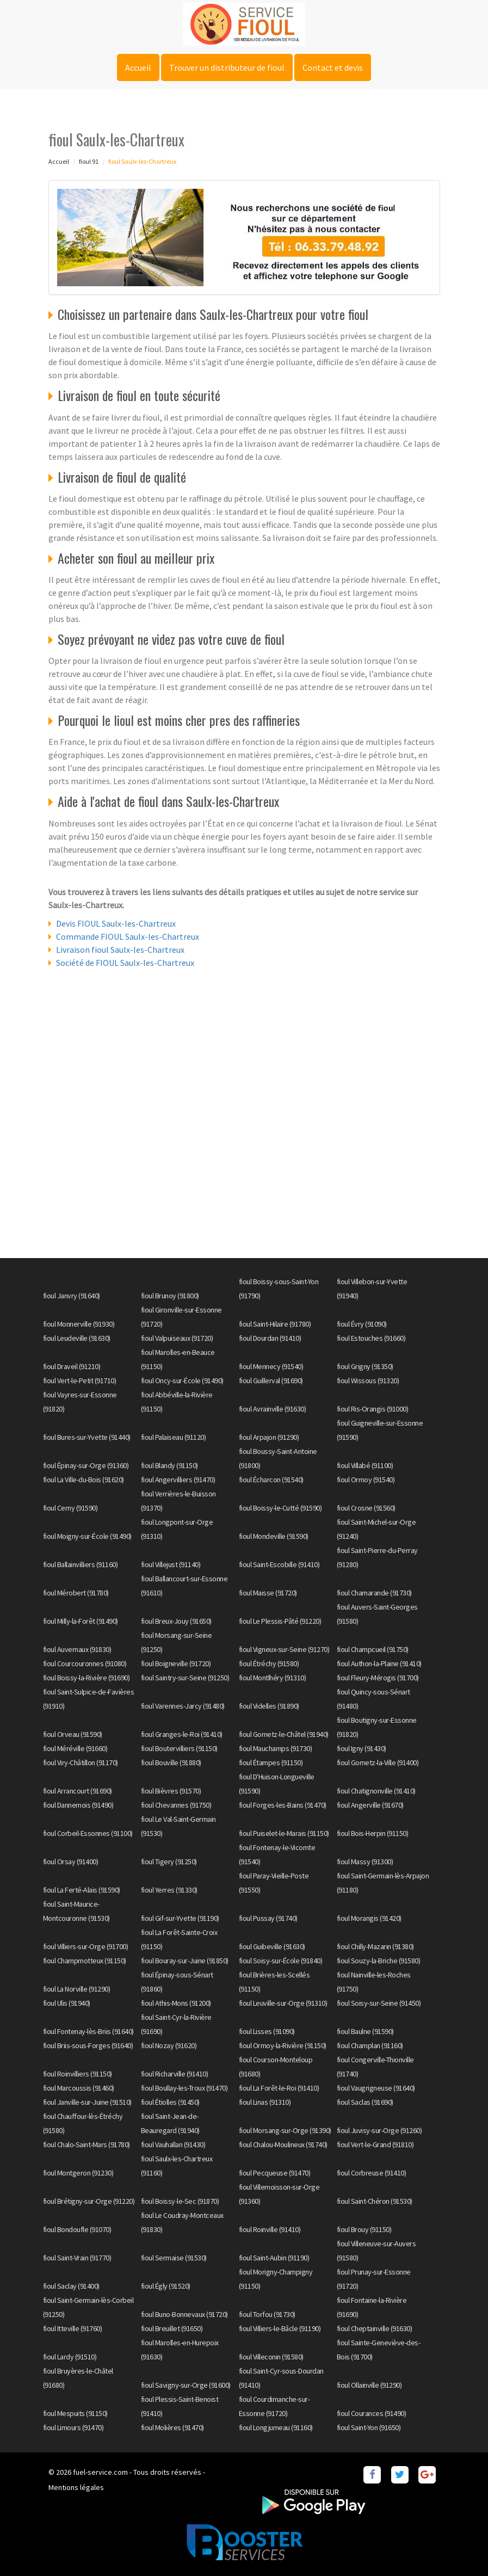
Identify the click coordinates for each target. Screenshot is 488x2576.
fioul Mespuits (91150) (75, 2413)
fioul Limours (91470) (73, 2427)
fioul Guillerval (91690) (271, 1380)
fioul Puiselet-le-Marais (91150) (284, 1833)
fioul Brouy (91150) (364, 2229)
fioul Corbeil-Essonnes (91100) (88, 1833)
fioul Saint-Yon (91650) (369, 2427)
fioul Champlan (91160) (370, 2045)
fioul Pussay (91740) (268, 1918)
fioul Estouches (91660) (371, 1338)
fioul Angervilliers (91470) (178, 1479)
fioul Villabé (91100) (365, 1465)
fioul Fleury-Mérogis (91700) (378, 1678)
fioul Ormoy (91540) (366, 1479)
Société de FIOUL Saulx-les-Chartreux (125, 962)
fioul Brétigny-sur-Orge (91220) (89, 2201)
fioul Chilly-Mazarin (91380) (375, 1946)
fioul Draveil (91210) (72, 1366)
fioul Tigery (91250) (169, 1861)
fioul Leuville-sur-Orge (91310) (283, 2003)
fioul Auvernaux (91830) (77, 1649)
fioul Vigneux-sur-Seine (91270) (284, 1649)
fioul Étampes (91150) (271, 1762)
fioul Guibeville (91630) (272, 1946)
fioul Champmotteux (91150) (84, 1960)
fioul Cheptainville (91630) (374, 2328)
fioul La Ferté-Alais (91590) (81, 1890)
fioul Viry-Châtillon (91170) (80, 1762)
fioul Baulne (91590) (365, 2031)
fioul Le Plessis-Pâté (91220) (280, 1621)
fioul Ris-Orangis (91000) (373, 1409)
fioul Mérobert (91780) (76, 1593)
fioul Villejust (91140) (171, 1564)
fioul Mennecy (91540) (271, 1366)
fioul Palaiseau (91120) (173, 1437)
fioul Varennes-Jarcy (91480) (183, 1706)
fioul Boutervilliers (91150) (179, 1748)
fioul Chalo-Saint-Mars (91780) (86, 2144)
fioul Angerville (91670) (370, 1805)
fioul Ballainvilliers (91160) (80, 1564)
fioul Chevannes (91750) (176, 1805)
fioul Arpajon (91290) (269, 1437)
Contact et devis (332, 67)
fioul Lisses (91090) (267, 2031)
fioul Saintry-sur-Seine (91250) (185, 1678)
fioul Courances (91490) (371, 2413)
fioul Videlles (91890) (269, 1706)
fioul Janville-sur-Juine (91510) (87, 2102)
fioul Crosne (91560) (366, 1508)
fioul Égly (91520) (165, 2286)
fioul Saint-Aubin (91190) (274, 2258)
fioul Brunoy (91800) (170, 1296)
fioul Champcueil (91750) (373, 1649)
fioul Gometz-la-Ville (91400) (378, 1762)
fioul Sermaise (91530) (174, 2258)
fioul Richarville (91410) (174, 2074)
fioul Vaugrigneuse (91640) (376, 2088)
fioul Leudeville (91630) (76, 1338)
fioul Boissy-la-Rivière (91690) (86, 1678)
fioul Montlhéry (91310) (272, 1678)
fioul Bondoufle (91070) (77, 2229)
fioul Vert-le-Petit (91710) (79, 1380)
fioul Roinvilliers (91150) (77, 2074)
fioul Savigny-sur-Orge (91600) (186, 2385)
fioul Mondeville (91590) (273, 1536)
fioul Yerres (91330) (169, 1890)
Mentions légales (76, 2487)
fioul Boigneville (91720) (176, 1663)
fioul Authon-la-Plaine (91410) (379, 1663)
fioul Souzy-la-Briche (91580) (379, 1960)
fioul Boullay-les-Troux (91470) (184, 2088)
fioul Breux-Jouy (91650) (176, 1621)
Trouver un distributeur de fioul (227, 67)
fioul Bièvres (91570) (171, 1791)
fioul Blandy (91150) (169, 1465)
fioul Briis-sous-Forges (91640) (88, 2045)
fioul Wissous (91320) (368, 1380)
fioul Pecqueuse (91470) (275, 2173)
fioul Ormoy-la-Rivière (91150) (282, 2045)
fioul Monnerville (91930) (79, 1324)
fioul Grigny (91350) (365, 1366)
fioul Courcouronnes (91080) (85, 1663)
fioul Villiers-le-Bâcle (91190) (280, 2328)
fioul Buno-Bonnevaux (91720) (184, 2314)
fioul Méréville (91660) (75, 1748)
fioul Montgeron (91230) (78, 2173)
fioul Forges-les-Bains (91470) (282, 1805)
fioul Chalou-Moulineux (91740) (283, 2144)
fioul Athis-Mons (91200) (176, 2003)
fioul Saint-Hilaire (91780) (275, 1324)
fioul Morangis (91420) (369, 1918)
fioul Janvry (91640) (71, 1296)
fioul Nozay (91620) (169, 2045)
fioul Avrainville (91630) (272, 1409)
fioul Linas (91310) (265, 2102)
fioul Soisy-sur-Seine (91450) (379, 2003)
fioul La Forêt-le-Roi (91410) (279, 2088)
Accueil (138, 67)
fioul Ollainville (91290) (369, 2385)
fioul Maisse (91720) (268, 1593)
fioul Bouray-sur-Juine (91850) (184, 1960)
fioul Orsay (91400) (70, 1861)
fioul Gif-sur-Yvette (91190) (180, 1918)
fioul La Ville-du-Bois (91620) (83, 1479)
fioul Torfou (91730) (267, 2314)
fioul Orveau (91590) (72, 1734)
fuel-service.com (100, 2472)
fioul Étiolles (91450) (170, 2102)
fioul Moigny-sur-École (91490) (87, 1536)
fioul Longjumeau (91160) (276, 2427)
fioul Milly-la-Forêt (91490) (80, 1621)
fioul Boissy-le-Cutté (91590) (280, 1508)
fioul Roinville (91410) (270, 2229)
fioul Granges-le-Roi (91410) (182, 1734)
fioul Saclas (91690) (365, 2102)
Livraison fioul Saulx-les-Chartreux (120, 949)
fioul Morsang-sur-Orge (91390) (285, 2130)
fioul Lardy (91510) (70, 2357)
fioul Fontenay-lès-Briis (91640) (88, 2031)
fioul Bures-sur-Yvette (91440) (87, 1437)
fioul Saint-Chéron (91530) (374, 2201)
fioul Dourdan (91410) (270, 1338)
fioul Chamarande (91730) (374, 1593)
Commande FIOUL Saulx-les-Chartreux (127, 936)
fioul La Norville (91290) (76, 1989)
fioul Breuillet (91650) (172, 2328)
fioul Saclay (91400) (71, 2286)
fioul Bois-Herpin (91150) (373, 1833)
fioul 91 (88, 161)
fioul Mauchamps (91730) (275, 1748)
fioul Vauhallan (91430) (173, 2144)
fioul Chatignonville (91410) (376, 1791)
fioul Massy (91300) (365, 1861)
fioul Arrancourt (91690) (77, 1791)
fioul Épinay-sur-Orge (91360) (86, 1465)
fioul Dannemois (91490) (78, 1805)
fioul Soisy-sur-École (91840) (281, 1960)
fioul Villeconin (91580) (271, 2357)
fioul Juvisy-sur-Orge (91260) (379, 2130)
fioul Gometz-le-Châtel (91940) (284, 1734)
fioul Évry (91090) (362, 1324)
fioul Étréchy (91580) (269, 1663)
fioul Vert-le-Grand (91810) (375, 2144)
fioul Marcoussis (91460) (78, 2088)
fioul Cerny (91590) (70, 1508)
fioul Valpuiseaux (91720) (177, 1338)
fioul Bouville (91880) (171, 1762)
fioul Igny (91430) (361, 1748)
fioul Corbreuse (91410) (371, 2173)
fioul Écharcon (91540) (271, 1479)
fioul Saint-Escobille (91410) (279, 1564)
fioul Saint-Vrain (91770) (77, 2258)
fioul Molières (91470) (172, 2427)
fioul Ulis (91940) (66, 2003)
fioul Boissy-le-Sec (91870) (180, 2201)
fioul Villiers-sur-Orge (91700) (85, 1946)
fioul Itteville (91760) (72, 2328)
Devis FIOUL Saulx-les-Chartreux (116, 923)
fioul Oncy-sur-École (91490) (182, 1380)
